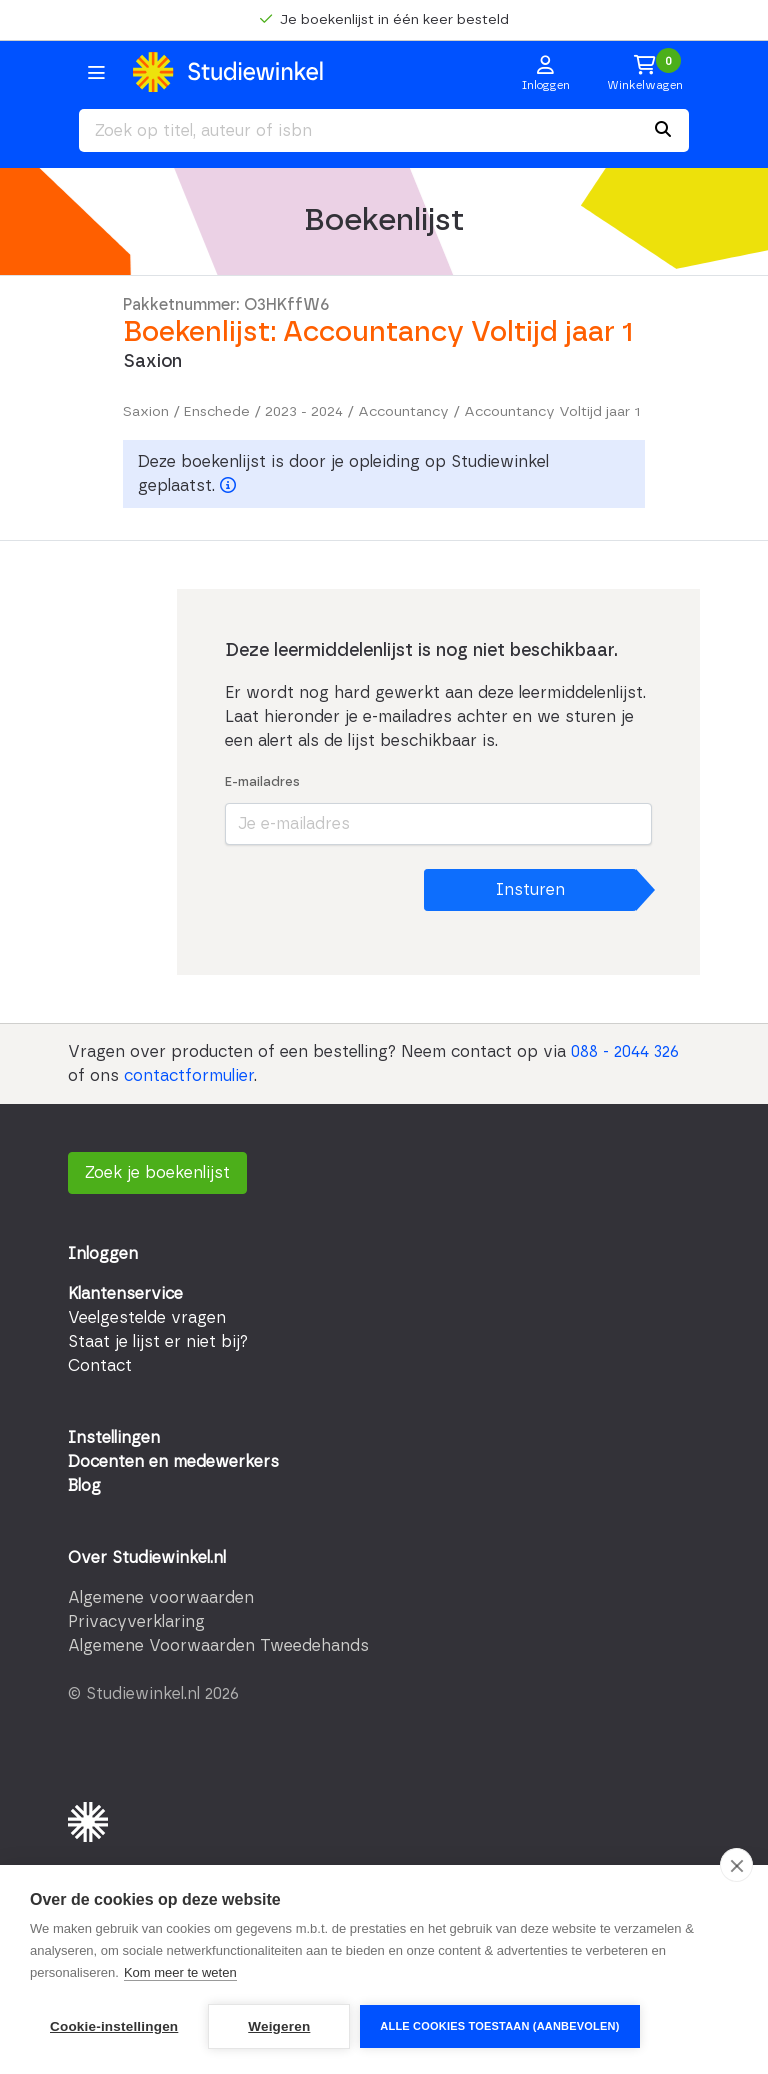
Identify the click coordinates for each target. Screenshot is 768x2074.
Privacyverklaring (136, 1622)
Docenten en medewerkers (173, 1462)
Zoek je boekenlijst (157, 1173)
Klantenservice (125, 1294)
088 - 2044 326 (625, 1052)
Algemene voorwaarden (161, 1598)
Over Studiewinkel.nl (147, 1558)
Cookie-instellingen (114, 2026)
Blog (84, 1486)
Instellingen (114, 1438)
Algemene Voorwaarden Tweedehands (218, 1646)
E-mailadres (262, 782)
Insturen (530, 890)
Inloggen (103, 1254)
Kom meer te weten (180, 1972)
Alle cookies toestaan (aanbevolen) (499, 2026)
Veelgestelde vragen (147, 1318)
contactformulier (189, 1076)
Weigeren (279, 2026)
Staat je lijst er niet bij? (158, 1342)
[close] (736, 1865)
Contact (100, 1366)
